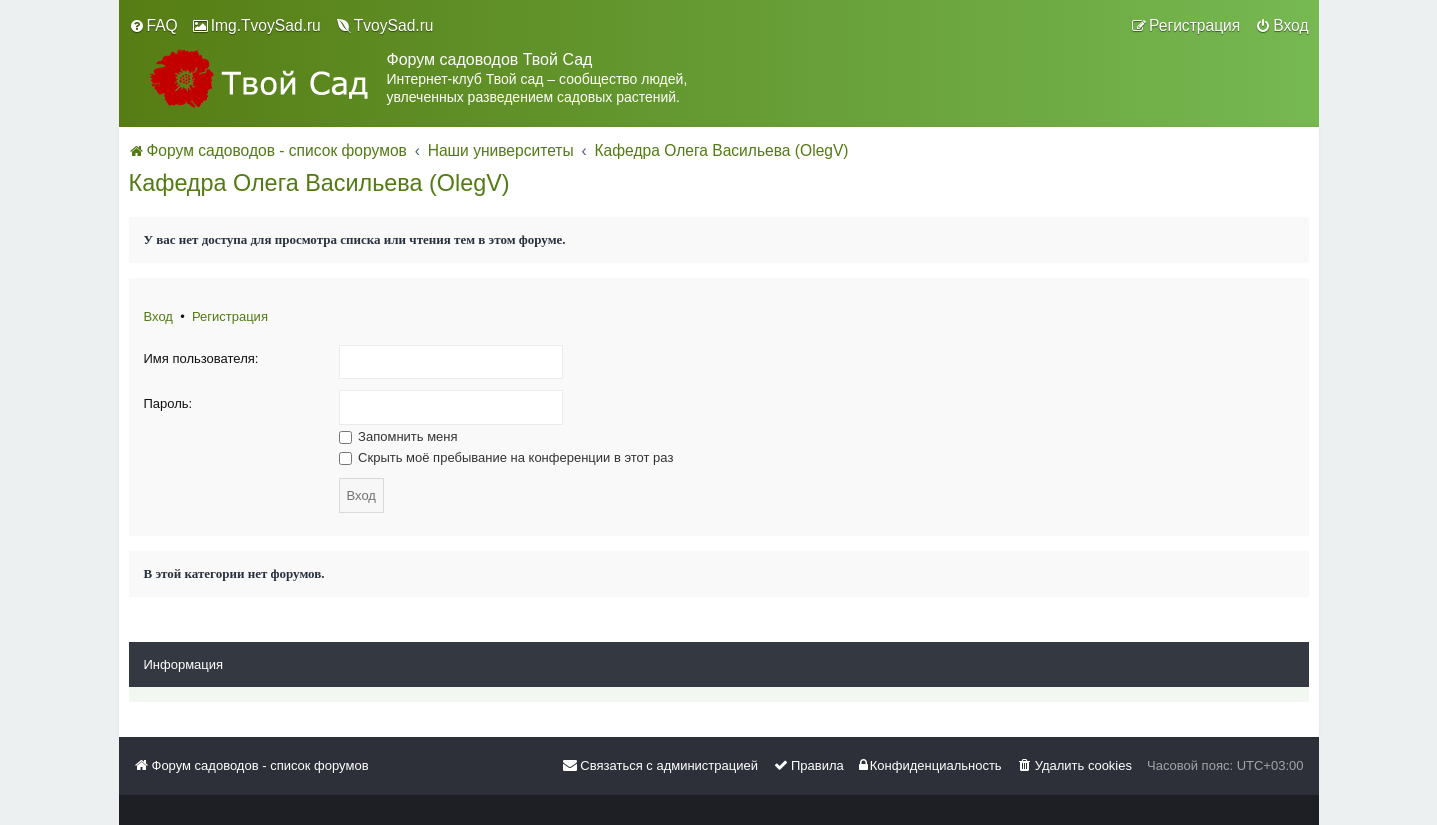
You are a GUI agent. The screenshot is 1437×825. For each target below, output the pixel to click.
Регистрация (230, 316)
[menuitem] (153, 26)
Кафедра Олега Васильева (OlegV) (319, 183)
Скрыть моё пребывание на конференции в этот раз (506, 457)
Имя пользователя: (201, 358)
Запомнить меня (398, 436)
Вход (158, 316)
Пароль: (168, 403)
